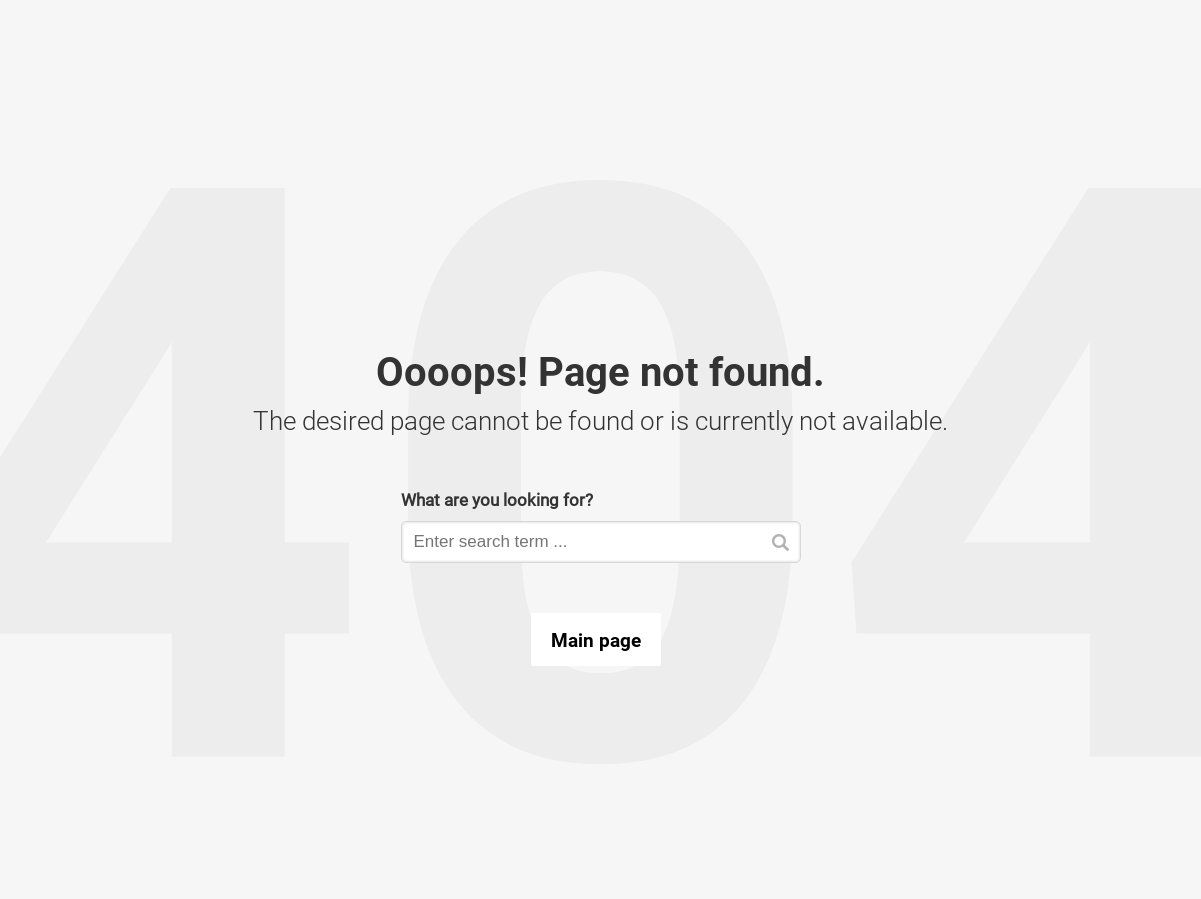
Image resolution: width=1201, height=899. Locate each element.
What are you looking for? (497, 499)
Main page (596, 640)
